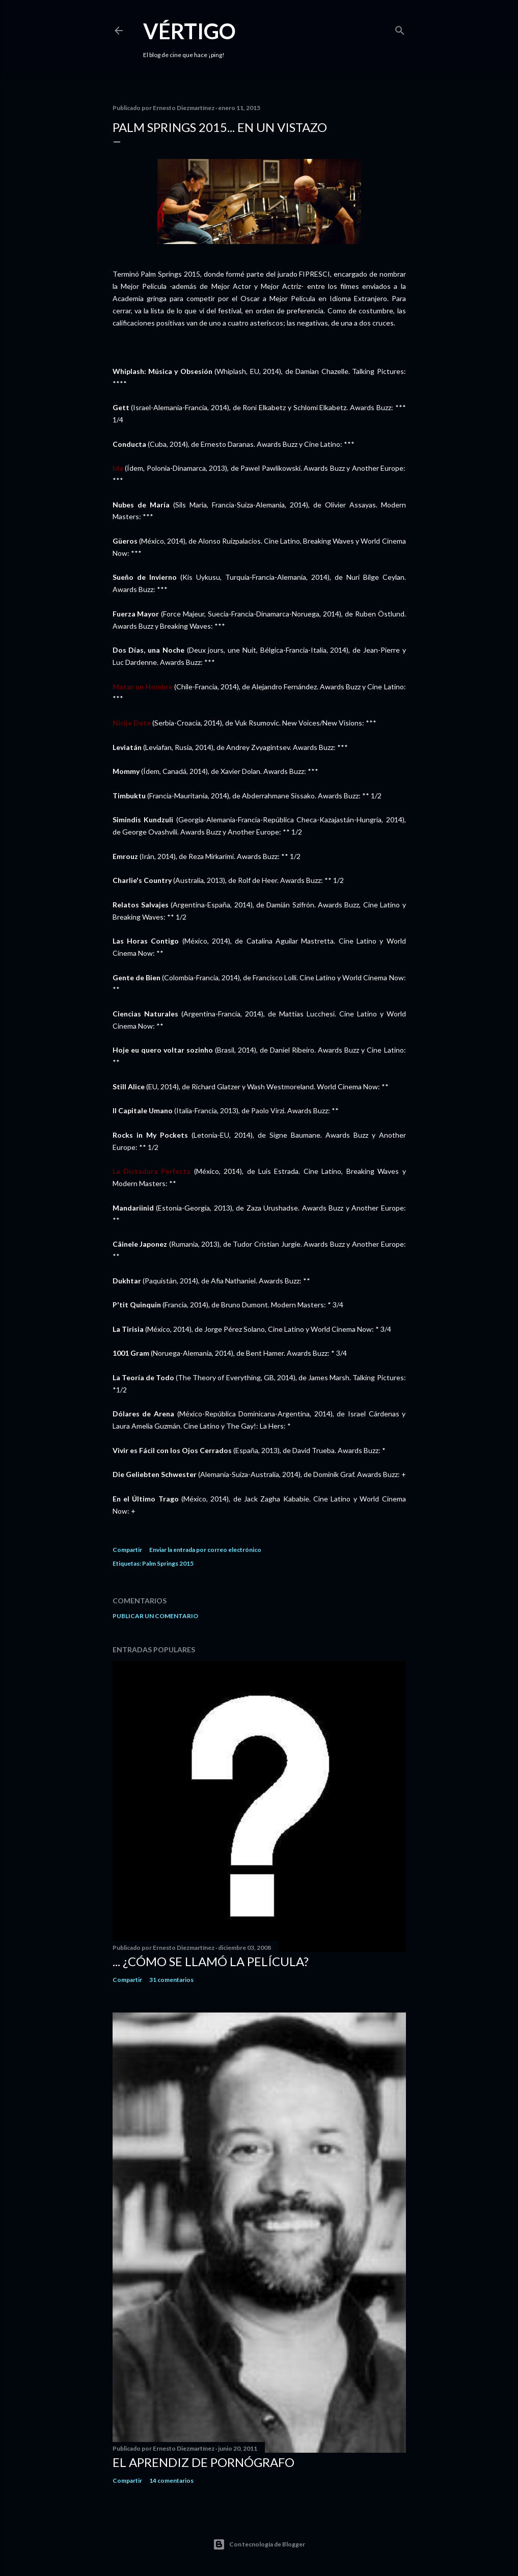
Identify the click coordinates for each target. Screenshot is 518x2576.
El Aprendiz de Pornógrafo (203, 2462)
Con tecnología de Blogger (259, 2544)
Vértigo (189, 31)
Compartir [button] (127, 1549)
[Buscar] (400, 28)
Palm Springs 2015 (168, 1563)
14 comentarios (171, 2480)
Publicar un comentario (155, 1616)
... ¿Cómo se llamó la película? (211, 1961)
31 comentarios (171, 1979)
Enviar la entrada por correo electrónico (205, 1549)
